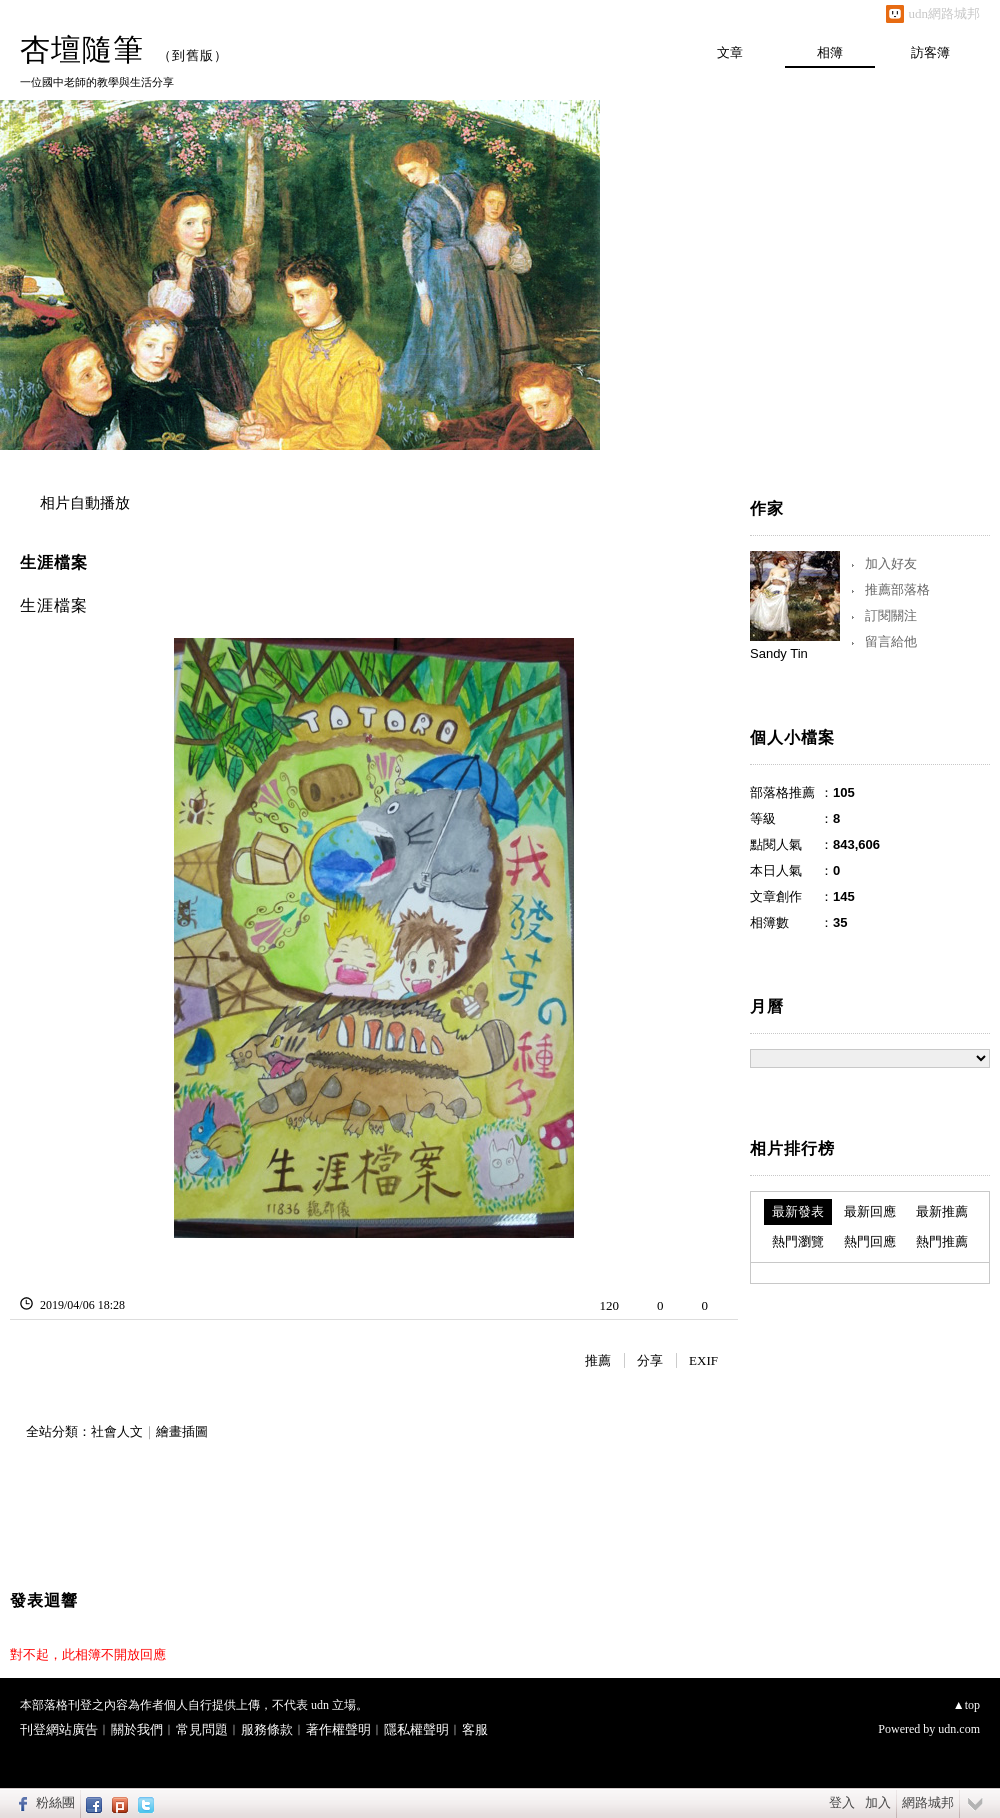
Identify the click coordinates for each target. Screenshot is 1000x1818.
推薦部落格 (897, 589)
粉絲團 (55, 1802)
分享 (650, 1360)
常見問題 (202, 1729)
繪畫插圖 (182, 1431)
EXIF (703, 1360)
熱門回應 (870, 1241)
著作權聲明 (338, 1729)
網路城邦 (928, 1802)
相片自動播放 (85, 503)
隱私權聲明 (416, 1729)
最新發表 (798, 1211)
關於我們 (137, 1729)
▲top (966, 1705)
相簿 (830, 52)
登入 (842, 1802)
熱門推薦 (942, 1241)
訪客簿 (930, 52)
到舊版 (193, 55)
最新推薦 (942, 1211)
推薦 (598, 1360)
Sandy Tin (779, 653)
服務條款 (267, 1729)
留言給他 (891, 641)
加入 (878, 1802)
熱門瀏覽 (798, 1241)
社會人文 (117, 1431)
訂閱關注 (891, 615)
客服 (475, 1729)
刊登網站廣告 (59, 1729)
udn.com (959, 1729)
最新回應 (870, 1211)
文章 (730, 52)
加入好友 (891, 563)
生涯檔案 (54, 562)
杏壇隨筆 (82, 49)
